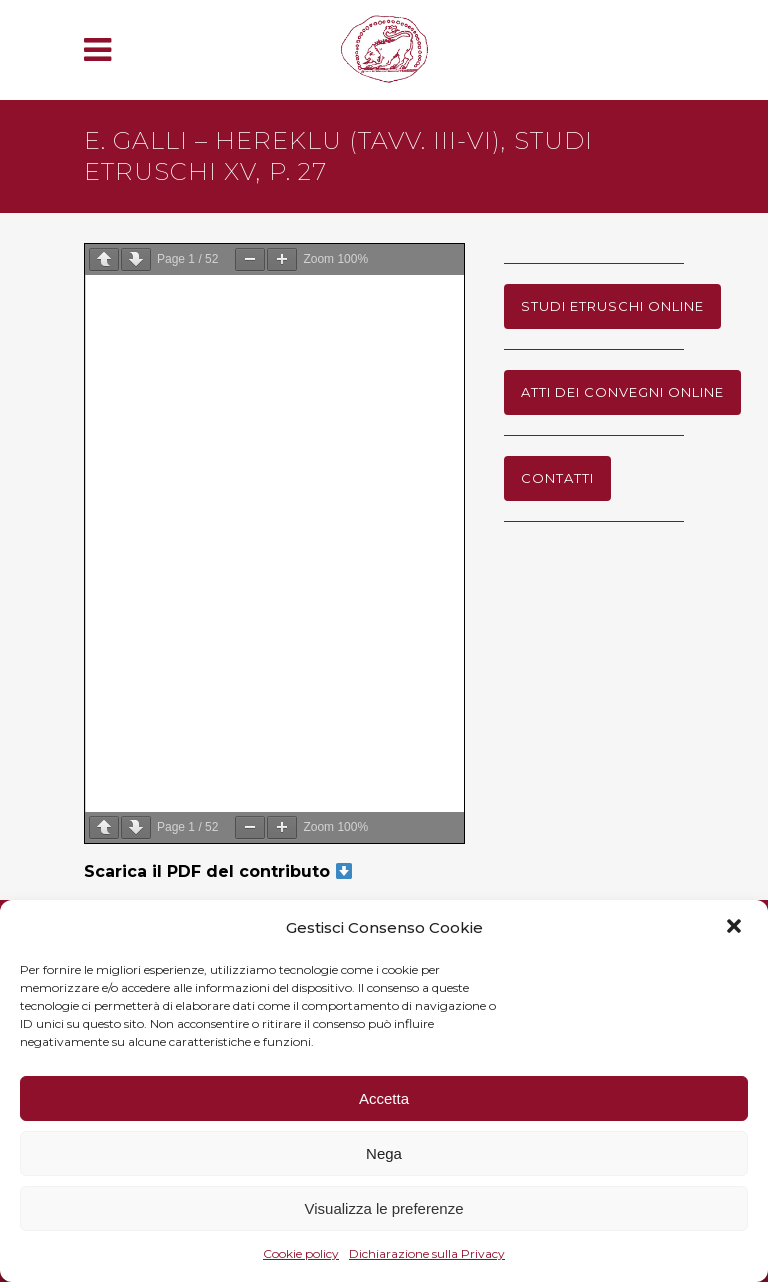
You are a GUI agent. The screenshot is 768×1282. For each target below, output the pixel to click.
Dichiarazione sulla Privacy (427, 1253)
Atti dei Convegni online (622, 392)
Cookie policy (301, 1253)
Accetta (384, 1098)
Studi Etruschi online (612, 306)
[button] (736, 928)
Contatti (557, 478)
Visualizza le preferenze (384, 1208)
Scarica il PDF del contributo (218, 871)
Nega (384, 1153)
